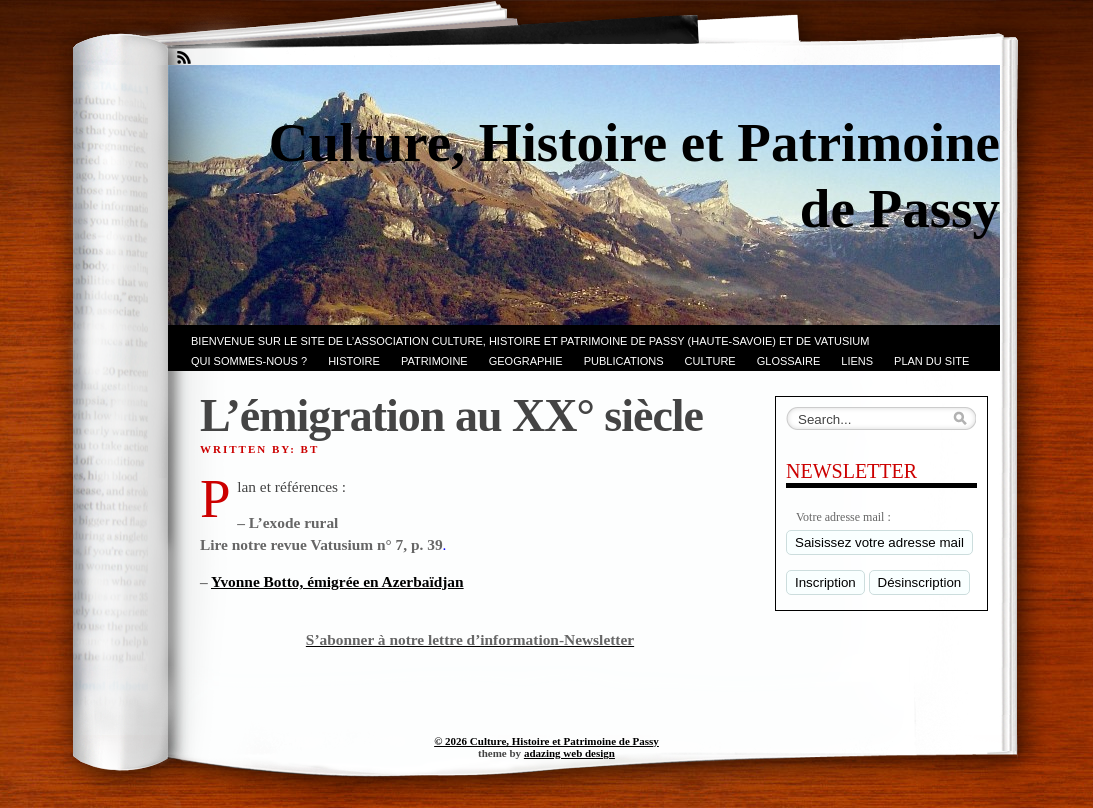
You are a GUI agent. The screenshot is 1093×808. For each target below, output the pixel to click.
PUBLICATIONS (624, 361)
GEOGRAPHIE (526, 361)
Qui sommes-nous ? (249, 361)
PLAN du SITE (931, 361)
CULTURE (710, 361)
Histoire (354, 361)
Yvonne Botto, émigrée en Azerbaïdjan (337, 581)
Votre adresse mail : (843, 517)
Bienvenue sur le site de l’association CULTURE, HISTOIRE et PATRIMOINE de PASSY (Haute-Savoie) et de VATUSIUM (530, 341)
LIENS (857, 361)
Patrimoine (434, 361)
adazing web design (569, 753)
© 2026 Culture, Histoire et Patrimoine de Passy (546, 741)
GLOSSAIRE (789, 361)
